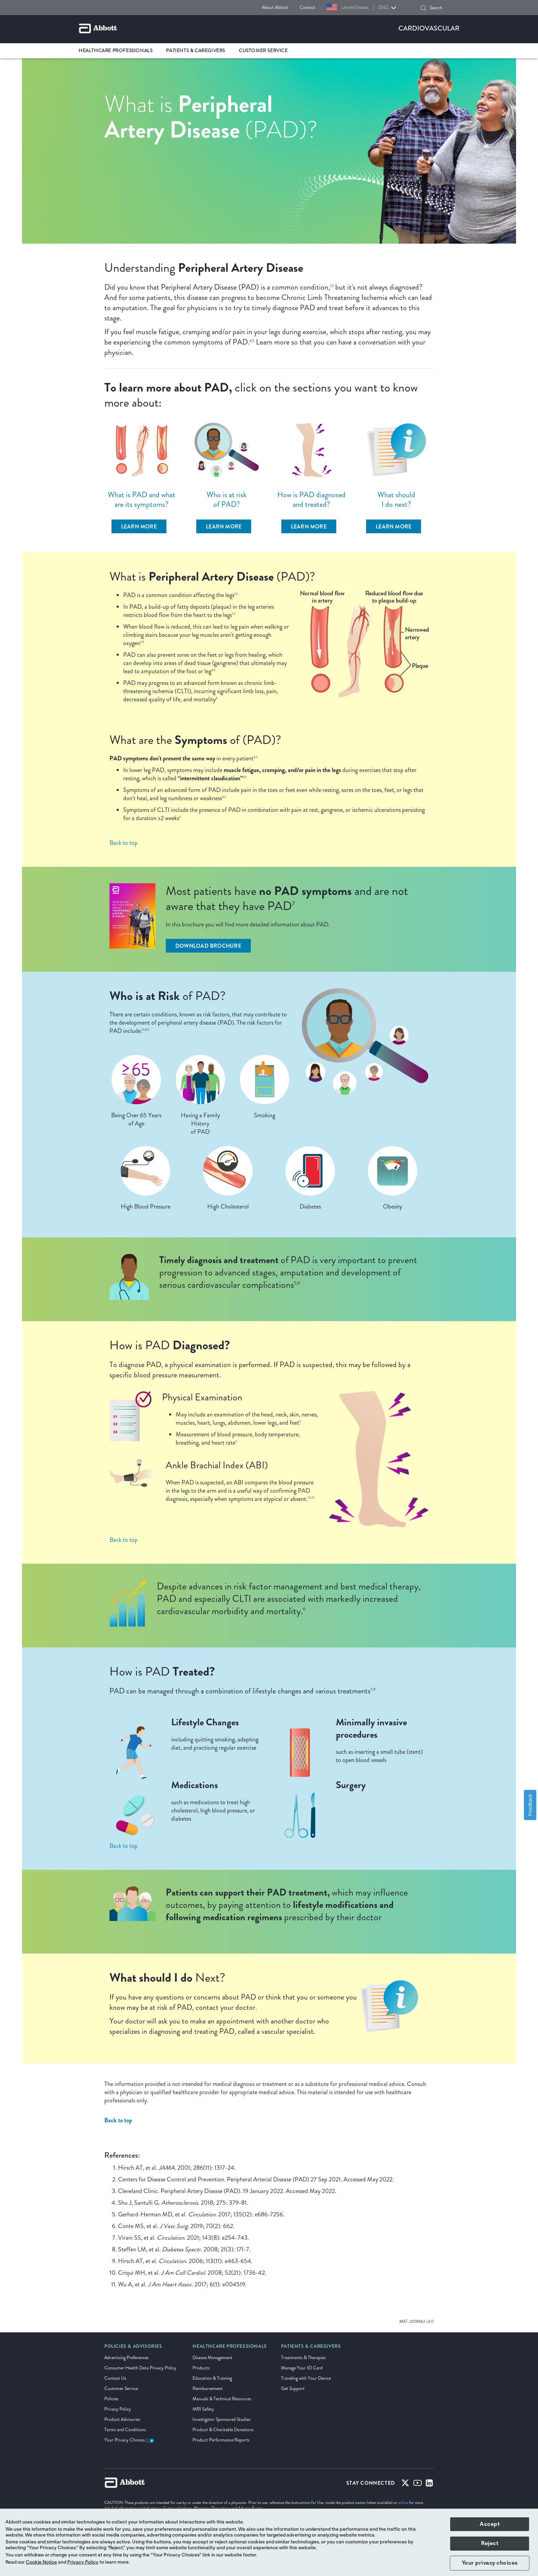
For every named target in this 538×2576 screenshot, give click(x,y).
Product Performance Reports (220, 2440)
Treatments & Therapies (303, 2357)
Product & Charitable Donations (223, 2429)
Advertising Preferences (126, 2357)
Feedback (530, 1805)
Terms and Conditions (125, 2429)
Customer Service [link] (263, 50)
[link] (133, 2348)
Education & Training (212, 2378)
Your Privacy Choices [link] (129, 2440)
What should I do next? (396, 499)
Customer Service (121, 2388)
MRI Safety (203, 2409)
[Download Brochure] (208, 946)
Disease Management (212, 2357)
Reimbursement (207, 2388)
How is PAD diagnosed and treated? (311, 499)
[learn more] (139, 526)
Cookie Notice (41, 2562)
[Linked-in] (429, 2484)
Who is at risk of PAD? (227, 499)
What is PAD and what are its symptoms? (141, 499)
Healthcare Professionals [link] (115, 50)
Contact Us (115, 2378)
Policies (111, 2399)
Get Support (293, 2388)
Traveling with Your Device (306, 2378)
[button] (423, 8)
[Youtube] (417, 2484)
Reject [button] (489, 2543)
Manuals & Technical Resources (221, 2399)
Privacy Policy (117, 2409)
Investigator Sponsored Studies (221, 2419)
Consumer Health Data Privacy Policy (140, 2368)
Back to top (123, 842)
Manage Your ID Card (302, 2368)
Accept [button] (490, 2524)
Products (201, 2368)
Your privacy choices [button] (490, 2563)
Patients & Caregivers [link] (195, 50)
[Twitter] (405, 2484)
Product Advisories (122, 2419)
